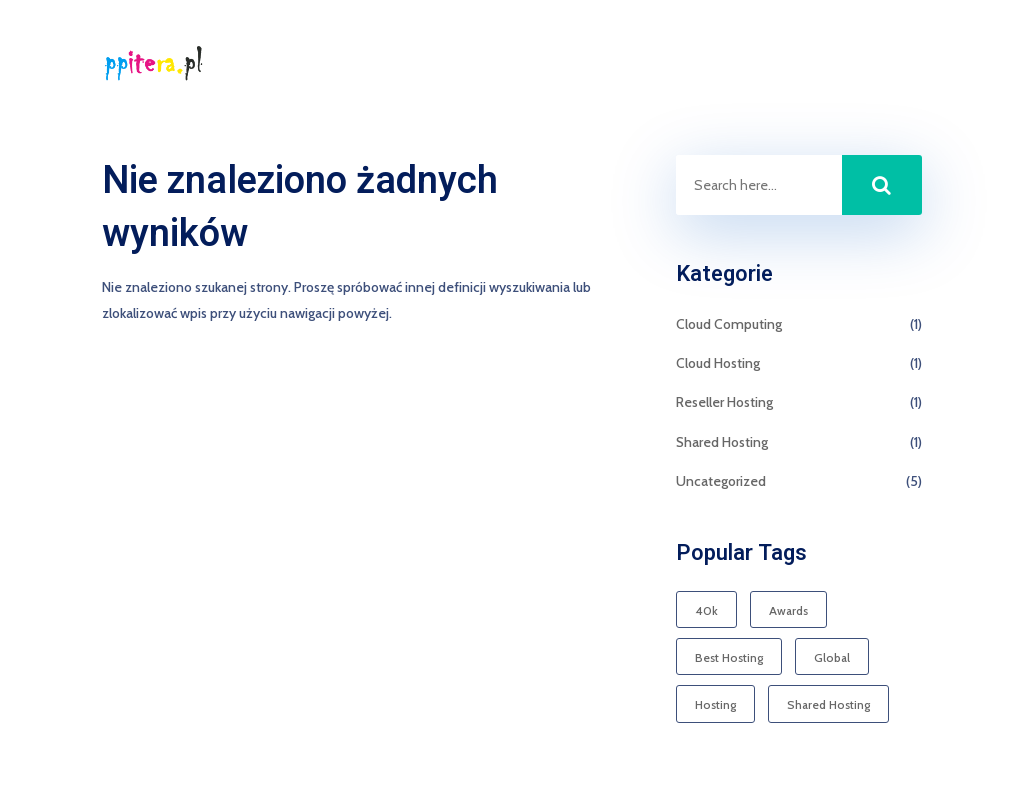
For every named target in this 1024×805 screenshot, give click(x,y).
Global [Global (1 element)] (832, 657)
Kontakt (897, 65)
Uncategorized (721, 481)
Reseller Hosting (724, 402)
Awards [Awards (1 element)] (788, 610)
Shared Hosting (722, 442)
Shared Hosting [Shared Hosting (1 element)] (828, 704)
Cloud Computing (729, 324)
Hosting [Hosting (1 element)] (715, 704)
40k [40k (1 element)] (706, 610)
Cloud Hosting (718, 363)
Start (821, 65)
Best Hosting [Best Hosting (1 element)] (729, 657)
